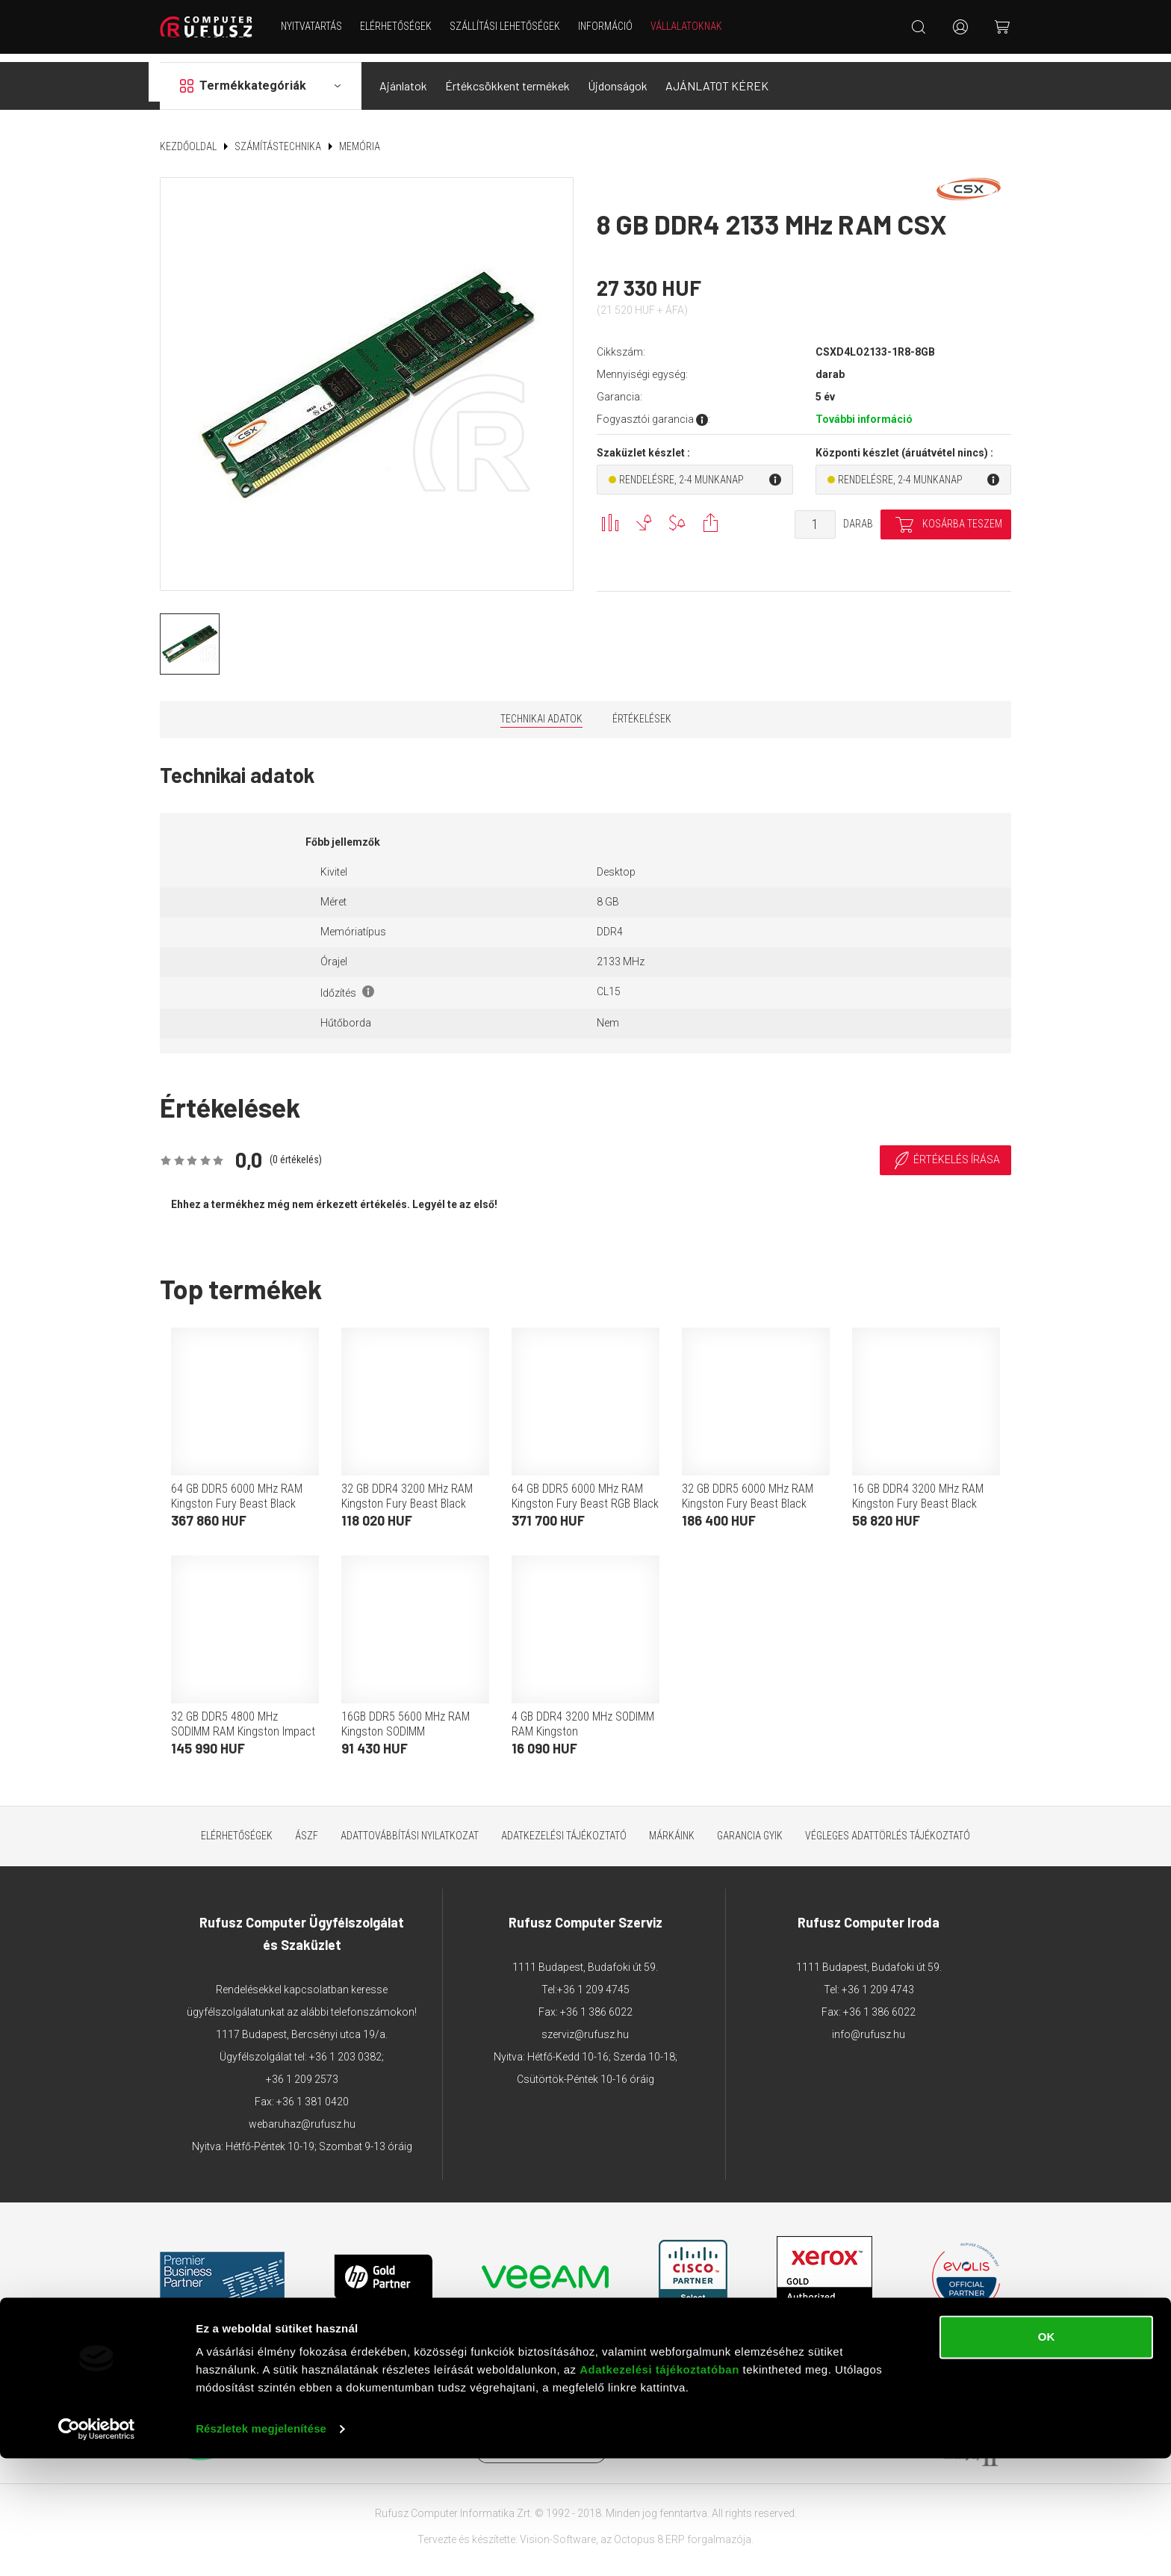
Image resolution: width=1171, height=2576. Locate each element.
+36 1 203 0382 (345, 2048)
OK (1046, 2454)
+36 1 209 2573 (302, 2070)
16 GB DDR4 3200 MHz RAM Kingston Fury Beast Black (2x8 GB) (918, 1495)
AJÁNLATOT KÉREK (716, 77)
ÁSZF (306, 1827)
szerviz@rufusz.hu (585, 2025)
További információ (864, 410)
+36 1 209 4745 (593, 1981)
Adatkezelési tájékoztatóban (659, 2487)
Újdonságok (617, 77)
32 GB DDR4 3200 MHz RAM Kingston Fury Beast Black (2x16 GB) (407, 1495)
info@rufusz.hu (868, 2025)
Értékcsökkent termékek (507, 77)
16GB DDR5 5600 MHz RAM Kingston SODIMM (405, 1715)
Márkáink (672, 1827)
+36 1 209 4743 (878, 1981)
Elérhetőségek (400, 26)
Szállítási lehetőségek (509, 26)
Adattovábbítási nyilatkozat (410, 1827)
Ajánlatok (403, 77)
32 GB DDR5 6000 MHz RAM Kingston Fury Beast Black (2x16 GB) (747, 1495)
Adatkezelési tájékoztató (564, 1827)
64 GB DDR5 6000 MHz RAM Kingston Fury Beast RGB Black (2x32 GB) (585, 1495)
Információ (610, 26)
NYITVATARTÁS (316, 26)
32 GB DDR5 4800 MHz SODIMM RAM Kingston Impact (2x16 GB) (243, 1722)
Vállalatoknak (691, 26)
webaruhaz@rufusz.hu (302, 2115)
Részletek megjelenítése (261, 2546)
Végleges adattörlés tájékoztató (887, 1827)
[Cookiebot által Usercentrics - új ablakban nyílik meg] (96, 2547)
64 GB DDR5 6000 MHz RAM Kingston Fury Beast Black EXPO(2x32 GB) (236, 1495)
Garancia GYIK (750, 1827)
